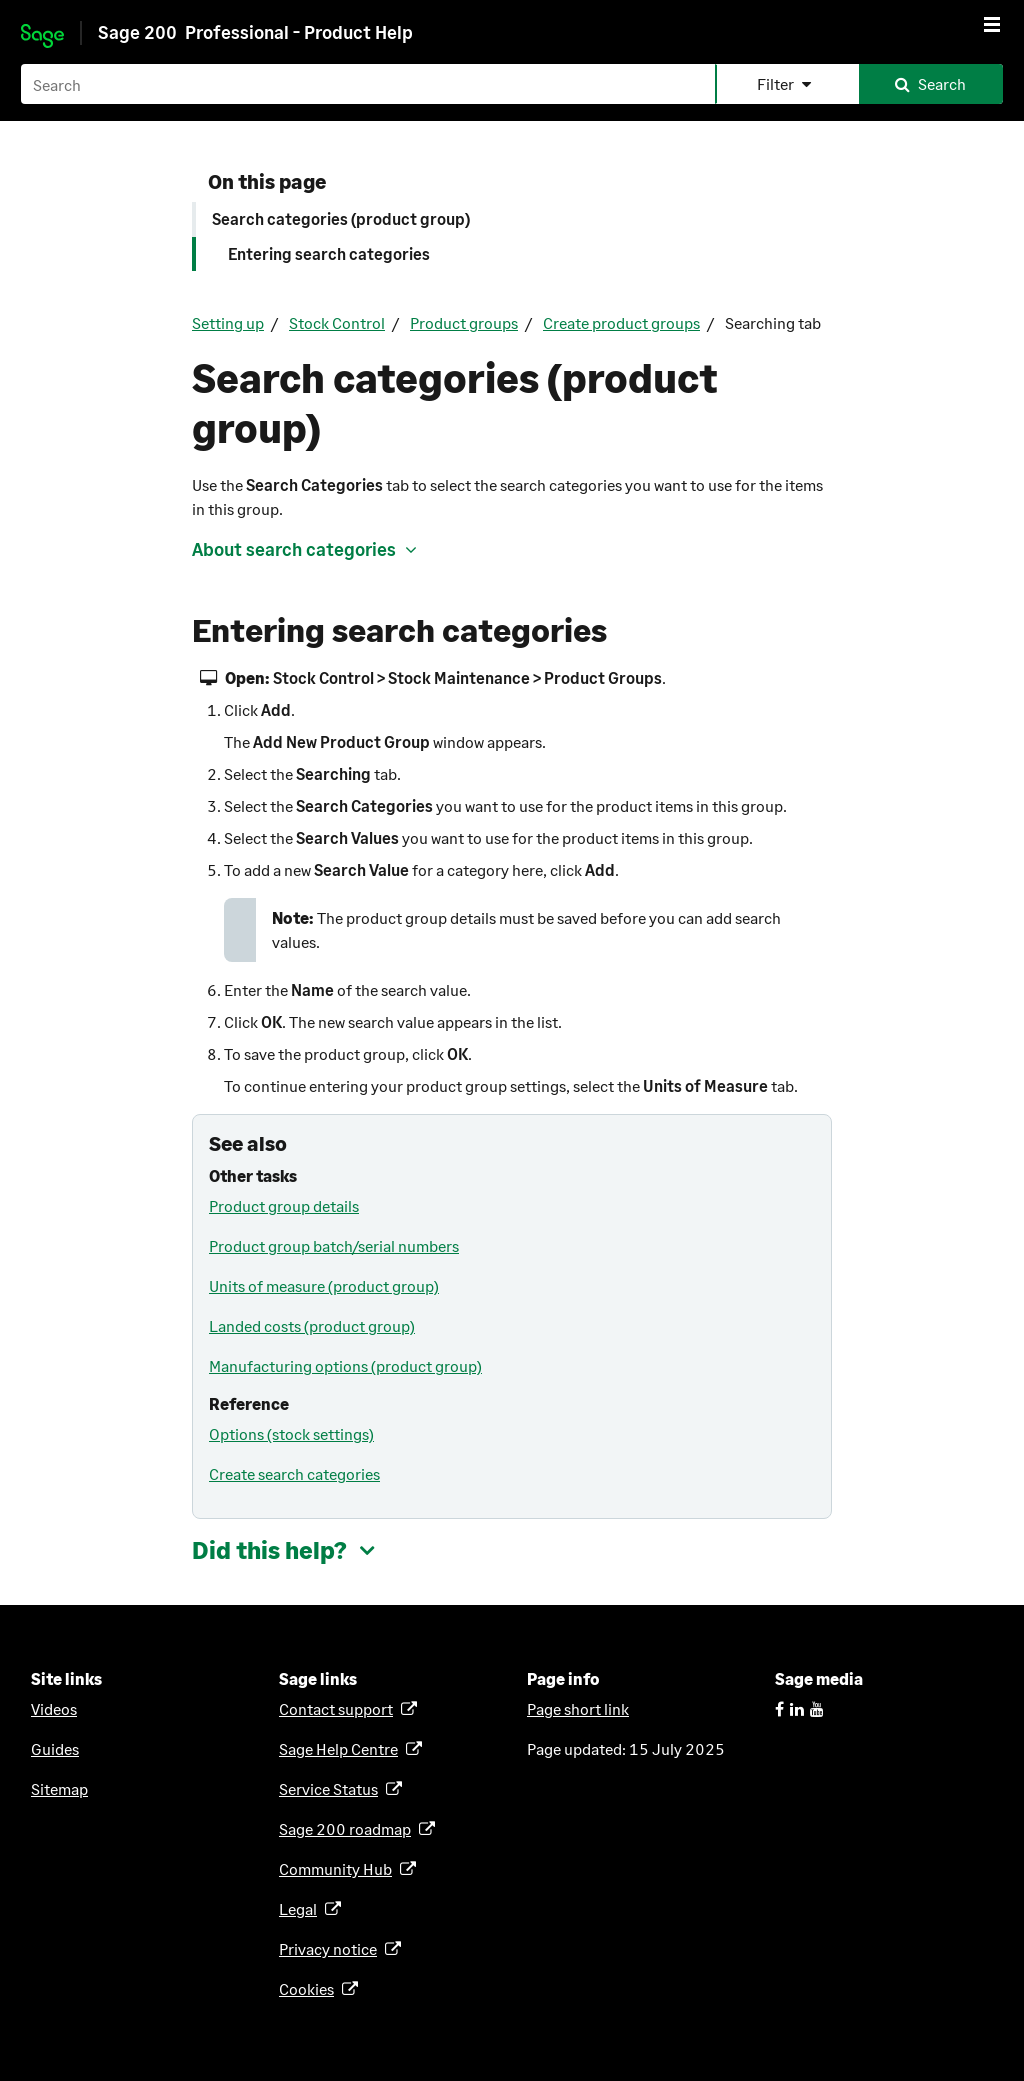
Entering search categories (329, 253)
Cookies (310, 1988)
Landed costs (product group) (312, 1325)
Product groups (464, 322)
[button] (787, 84)
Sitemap (59, 1788)
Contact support (339, 1708)
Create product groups (621, 322)
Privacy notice (331, 1948)
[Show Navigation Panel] (992, 24)
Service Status (332, 1788)
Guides (55, 1748)
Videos (54, 1708)
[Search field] (511, 84)
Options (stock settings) (291, 1433)
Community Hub (339, 1868)
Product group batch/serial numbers (334, 1245)
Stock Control (337, 322)
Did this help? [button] (269, 1549)
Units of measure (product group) (324, 1285)
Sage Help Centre (342, 1748)
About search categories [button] (294, 549)
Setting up (228, 322)
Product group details (284, 1205)
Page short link (578, 1708)
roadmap (348, 1828)
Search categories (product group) (341, 218)
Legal (301, 1908)
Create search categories (294, 1473)
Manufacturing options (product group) (345, 1365)
